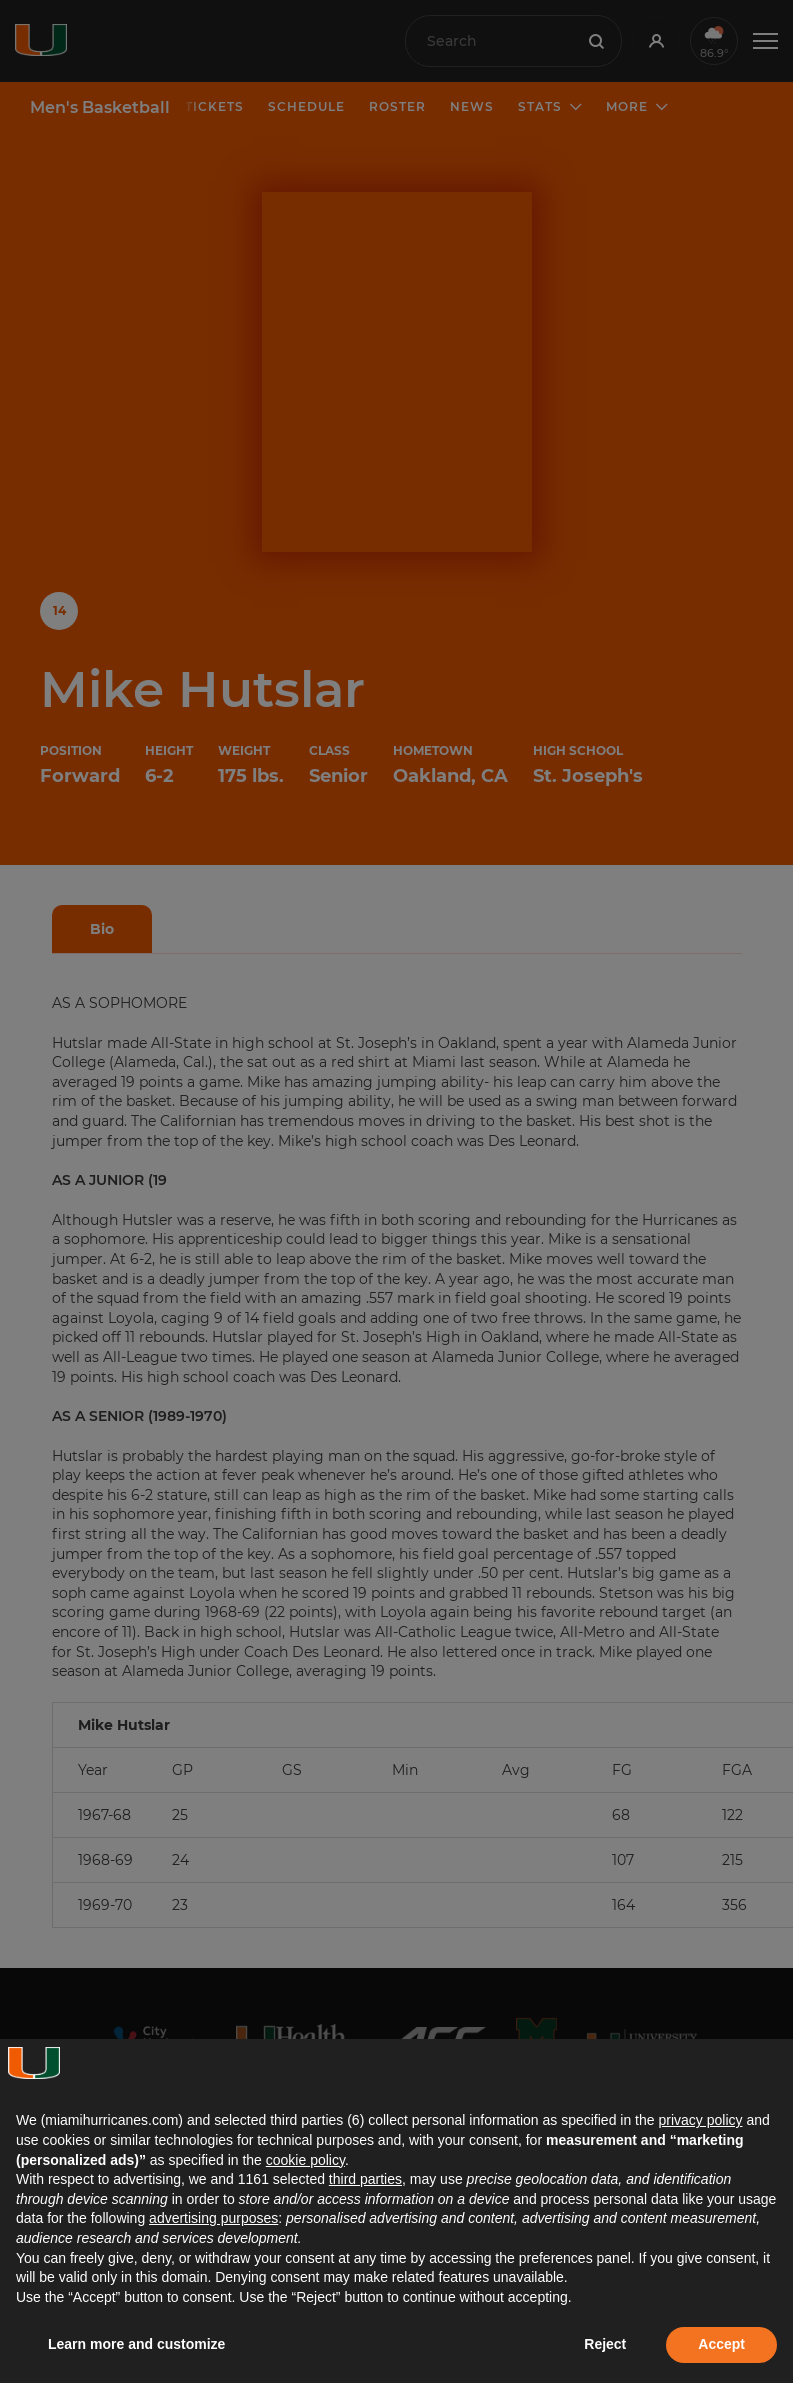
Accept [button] (721, 2344)
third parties (365, 2179)
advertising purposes (213, 2218)
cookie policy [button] (305, 2160)
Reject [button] (605, 2344)
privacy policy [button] (700, 2120)
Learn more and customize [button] (136, 2344)
